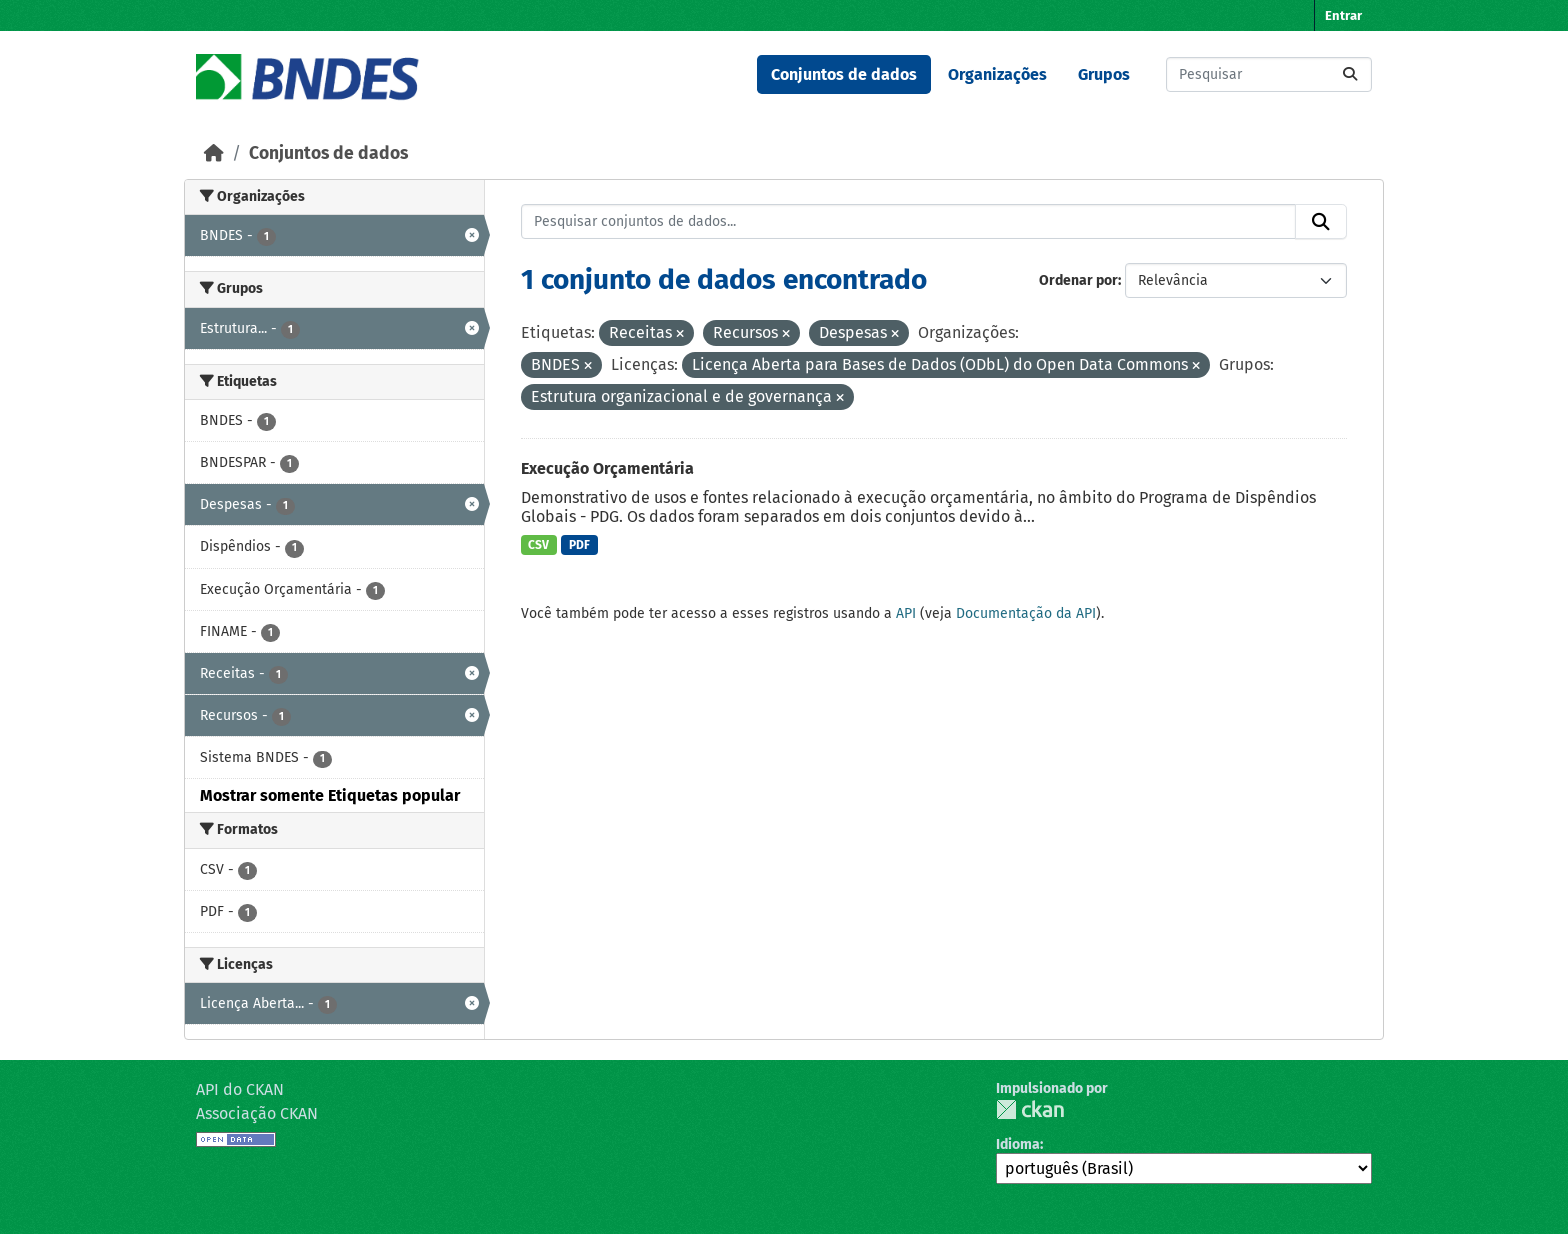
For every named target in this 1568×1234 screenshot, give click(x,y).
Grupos (1104, 74)
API (906, 613)
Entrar (1343, 15)
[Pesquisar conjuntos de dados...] (1269, 74)
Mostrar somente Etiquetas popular (330, 795)
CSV (538, 545)
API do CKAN (240, 1089)
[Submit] (1350, 74)
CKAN (1030, 1109)
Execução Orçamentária (607, 468)
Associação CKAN (257, 1113)
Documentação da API (1026, 613)
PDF (579, 545)
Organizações (997, 74)
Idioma (1018, 1144)
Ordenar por (1078, 280)
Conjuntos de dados (844, 74)
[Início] (214, 153)
